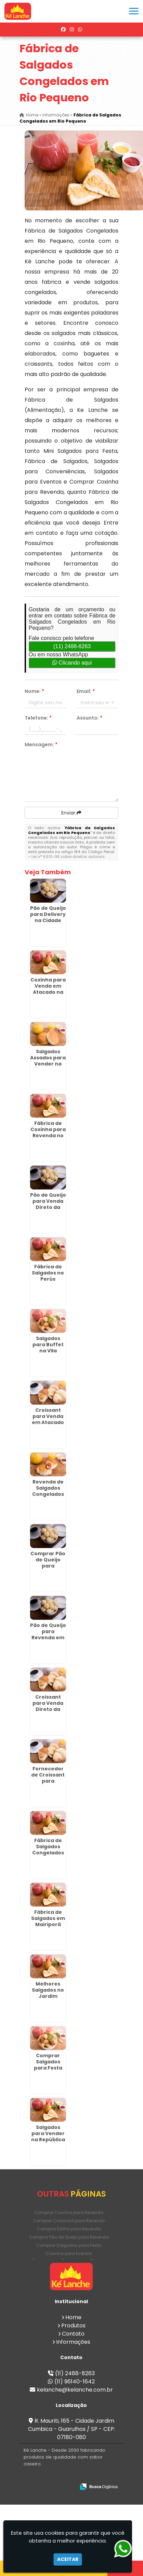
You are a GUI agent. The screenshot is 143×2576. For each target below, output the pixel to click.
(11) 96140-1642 (74, 2381)
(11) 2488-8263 (72, 646)
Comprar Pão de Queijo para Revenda (69, 2237)
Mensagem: (41, 744)
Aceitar (67, 2559)
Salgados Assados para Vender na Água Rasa (48, 1060)
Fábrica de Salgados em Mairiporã (48, 1918)
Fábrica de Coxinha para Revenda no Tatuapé (48, 1132)
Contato (73, 2334)
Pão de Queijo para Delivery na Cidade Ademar (48, 917)
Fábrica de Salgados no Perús (48, 1272)
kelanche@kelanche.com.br (75, 2390)
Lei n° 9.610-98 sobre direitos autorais (68, 856)
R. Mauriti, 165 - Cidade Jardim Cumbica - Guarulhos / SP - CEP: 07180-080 (71, 2429)
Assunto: (89, 717)
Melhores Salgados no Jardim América (48, 1993)
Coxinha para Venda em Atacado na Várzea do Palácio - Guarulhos (48, 995)
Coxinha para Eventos (69, 2253)
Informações (73, 2342)
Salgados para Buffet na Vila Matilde (48, 1347)
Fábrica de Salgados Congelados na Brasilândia (48, 1852)
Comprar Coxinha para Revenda (68, 2212)
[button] (134, 11)
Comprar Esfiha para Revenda (69, 2229)
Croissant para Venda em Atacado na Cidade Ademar (48, 1422)
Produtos (73, 2325)
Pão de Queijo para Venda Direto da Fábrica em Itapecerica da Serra (48, 1210)
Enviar (71, 812)
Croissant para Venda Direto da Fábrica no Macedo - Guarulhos (47, 1712)
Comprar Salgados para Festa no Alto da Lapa (48, 2068)
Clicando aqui (72, 663)
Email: (86, 691)
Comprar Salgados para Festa (68, 2245)
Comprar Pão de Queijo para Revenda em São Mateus (47, 1566)
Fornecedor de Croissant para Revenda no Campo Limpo (48, 1781)
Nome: (34, 691)
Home (73, 2317)
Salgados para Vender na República (48, 2133)
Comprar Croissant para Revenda (69, 2221)
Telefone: (38, 717)
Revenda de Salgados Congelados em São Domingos (48, 1494)
